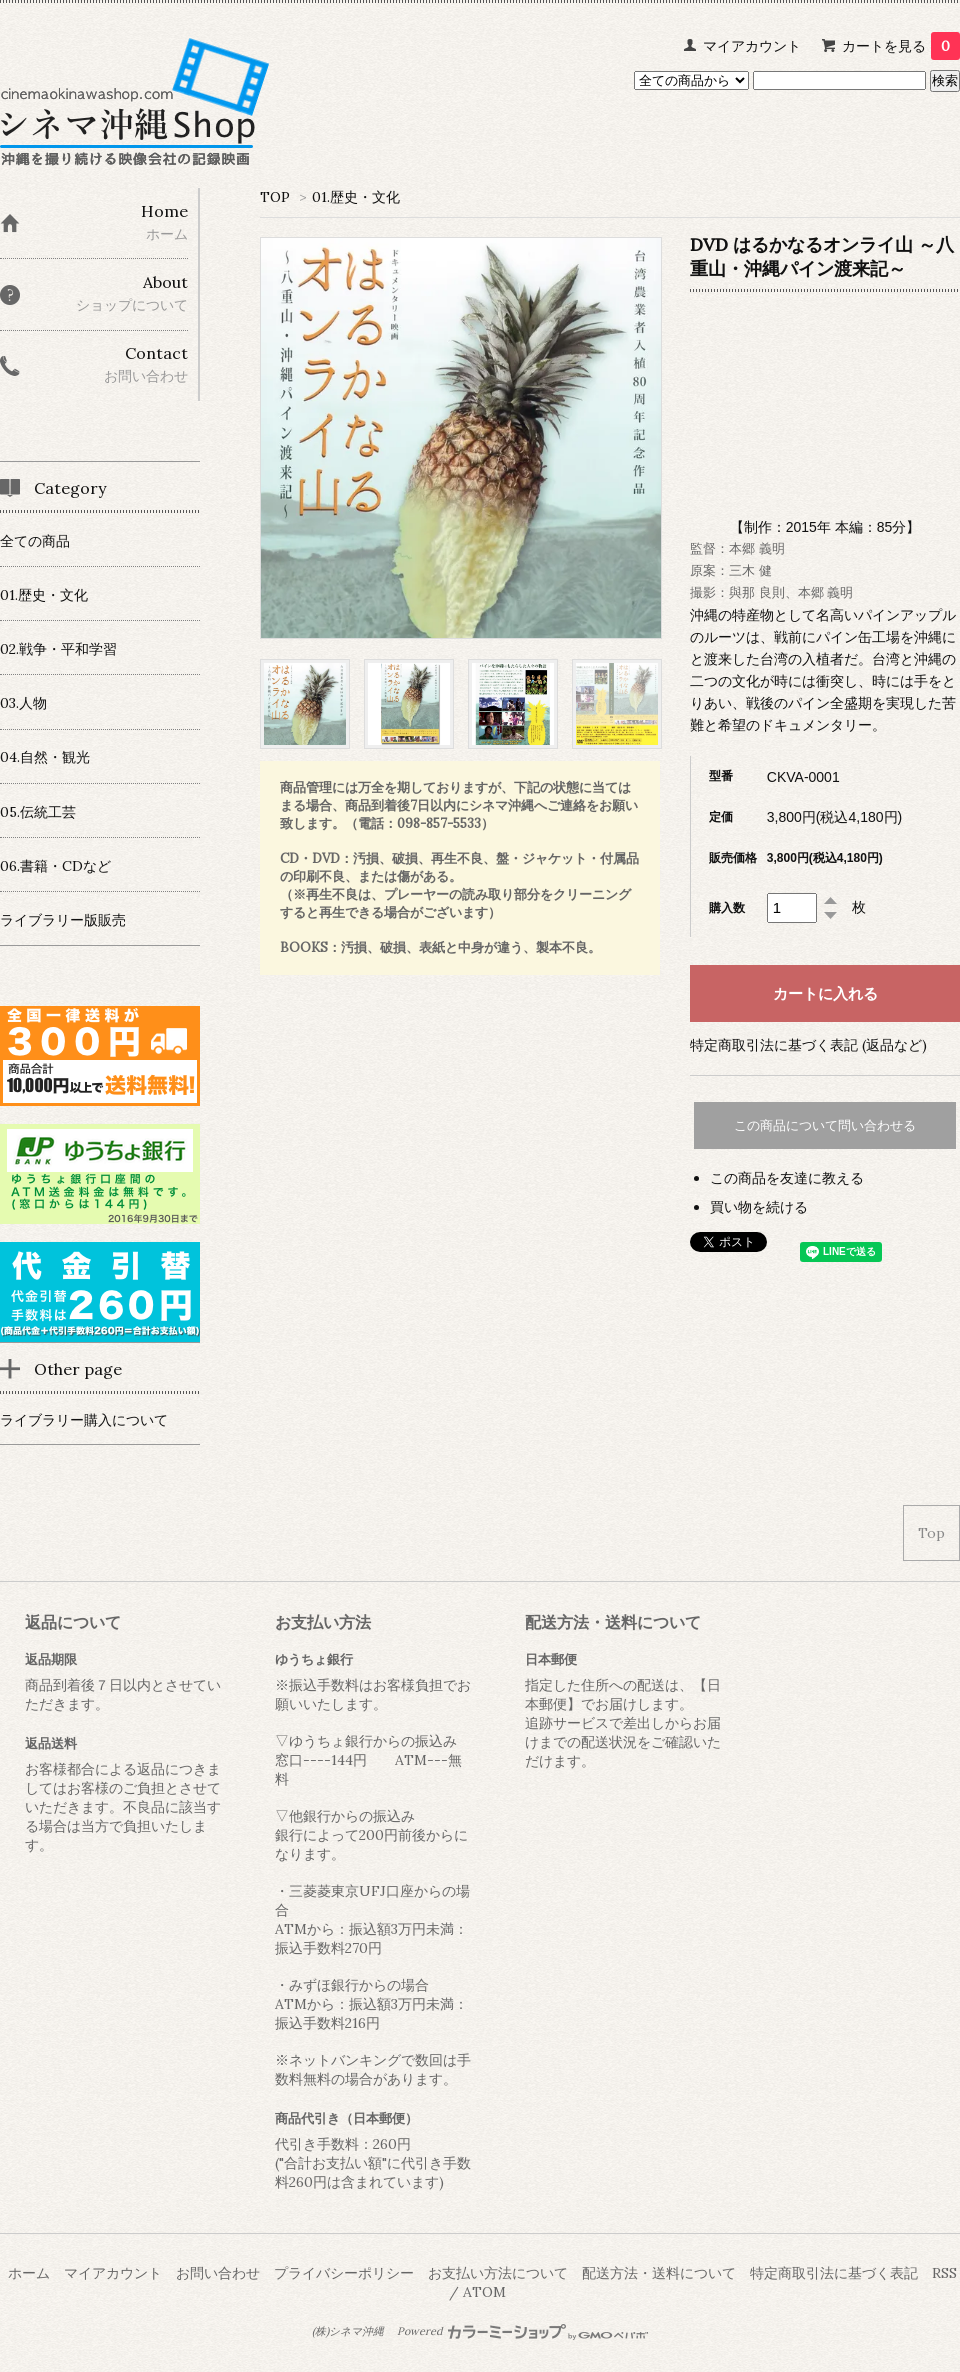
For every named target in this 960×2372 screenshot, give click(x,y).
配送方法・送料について (659, 2273)
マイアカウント (752, 46)
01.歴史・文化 (356, 197)
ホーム (29, 2273)
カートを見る (901, 46)
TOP (275, 197)
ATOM (484, 2292)
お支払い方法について (498, 2273)
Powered (522, 2331)
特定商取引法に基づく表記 (834, 2273)
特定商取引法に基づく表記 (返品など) (808, 1045)
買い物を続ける (759, 1207)
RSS (944, 2273)
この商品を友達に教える (787, 1178)
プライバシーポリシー (344, 2273)
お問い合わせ (218, 2273)
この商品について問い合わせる (825, 1125)
